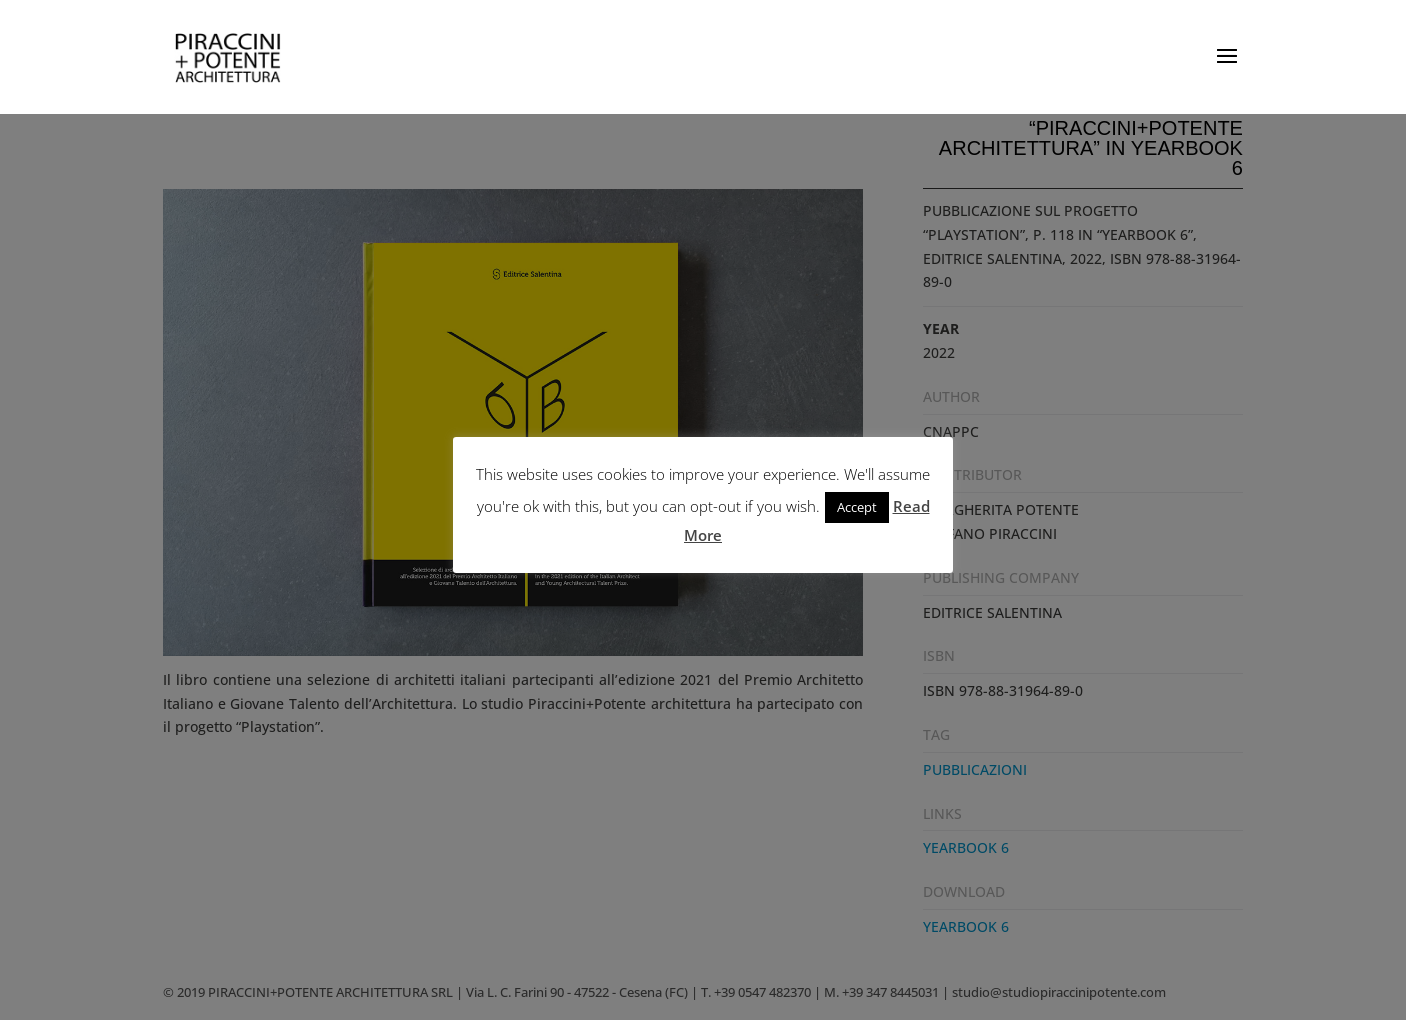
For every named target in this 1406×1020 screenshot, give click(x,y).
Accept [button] (857, 507)
